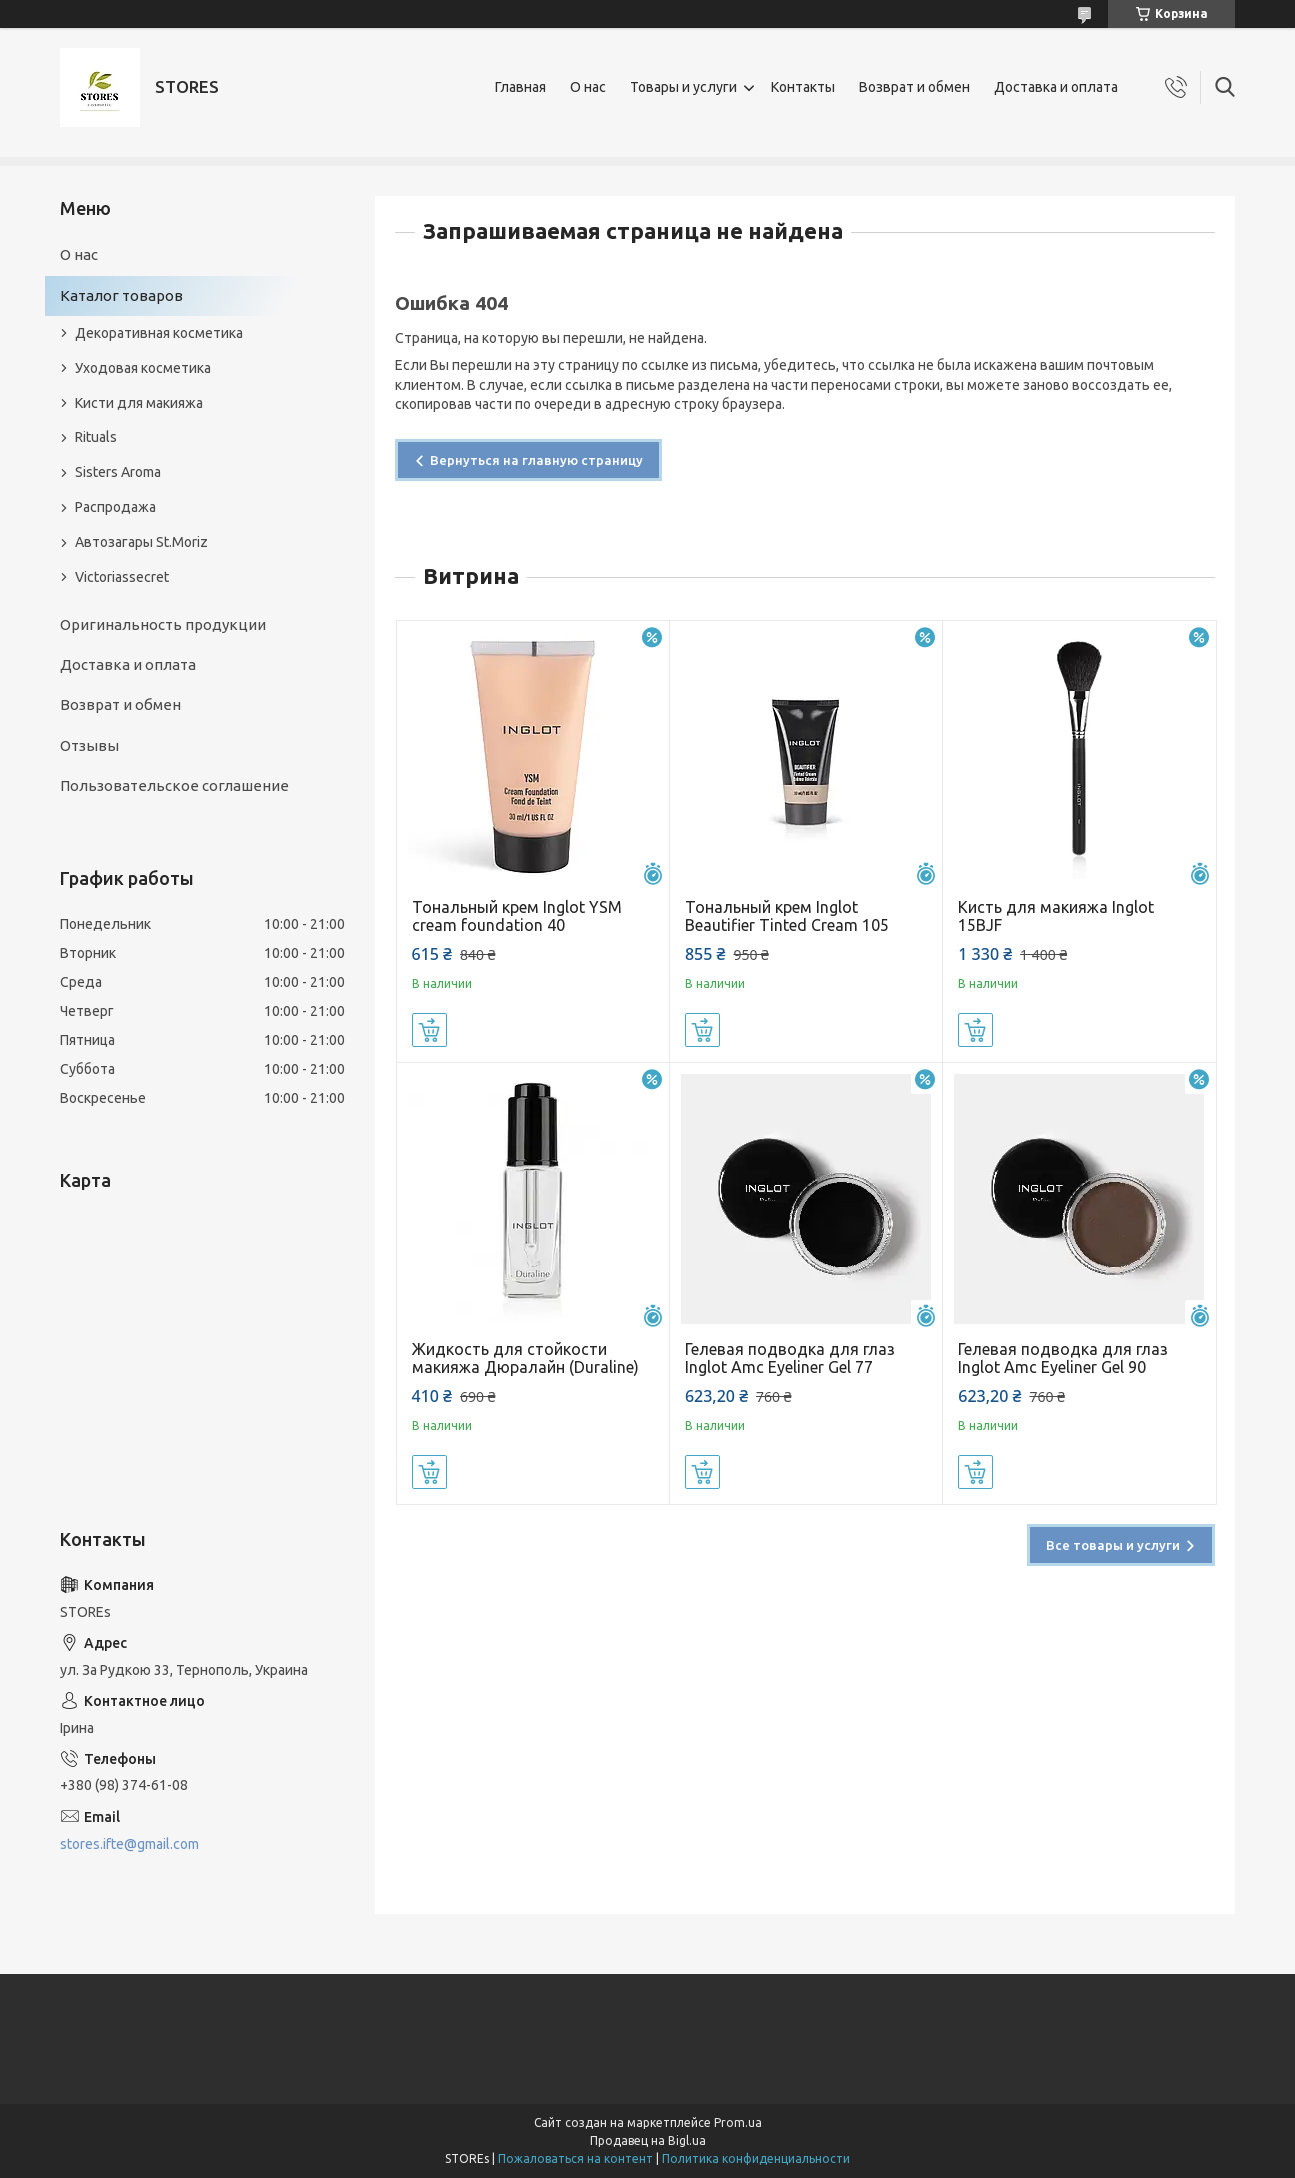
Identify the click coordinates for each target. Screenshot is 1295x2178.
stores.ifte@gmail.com (129, 1844)
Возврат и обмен (914, 87)
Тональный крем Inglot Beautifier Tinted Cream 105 (787, 916)
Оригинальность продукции (163, 624)
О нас (588, 87)
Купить (429, 1030)
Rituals (96, 437)
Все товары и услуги (1113, 1545)
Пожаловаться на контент (575, 2158)
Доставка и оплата (1056, 87)
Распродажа (115, 507)
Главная (520, 87)
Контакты (803, 87)
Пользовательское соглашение (174, 785)
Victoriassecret (122, 577)
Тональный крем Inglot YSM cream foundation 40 (517, 916)
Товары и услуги (683, 87)
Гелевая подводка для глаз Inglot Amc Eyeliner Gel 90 (1063, 1358)
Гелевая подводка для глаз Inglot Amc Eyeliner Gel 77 (790, 1358)
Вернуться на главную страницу (536, 460)
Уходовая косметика (143, 368)
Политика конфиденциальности (756, 2158)
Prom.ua (738, 2122)
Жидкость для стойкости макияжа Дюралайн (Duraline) (525, 1358)
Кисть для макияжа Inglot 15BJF (1056, 916)
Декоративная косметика (159, 333)
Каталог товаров (121, 295)
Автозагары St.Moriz (141, 542)
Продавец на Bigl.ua (648, 2140)
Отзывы (89, 745)
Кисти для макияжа (139, 403)
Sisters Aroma (118, 472)
